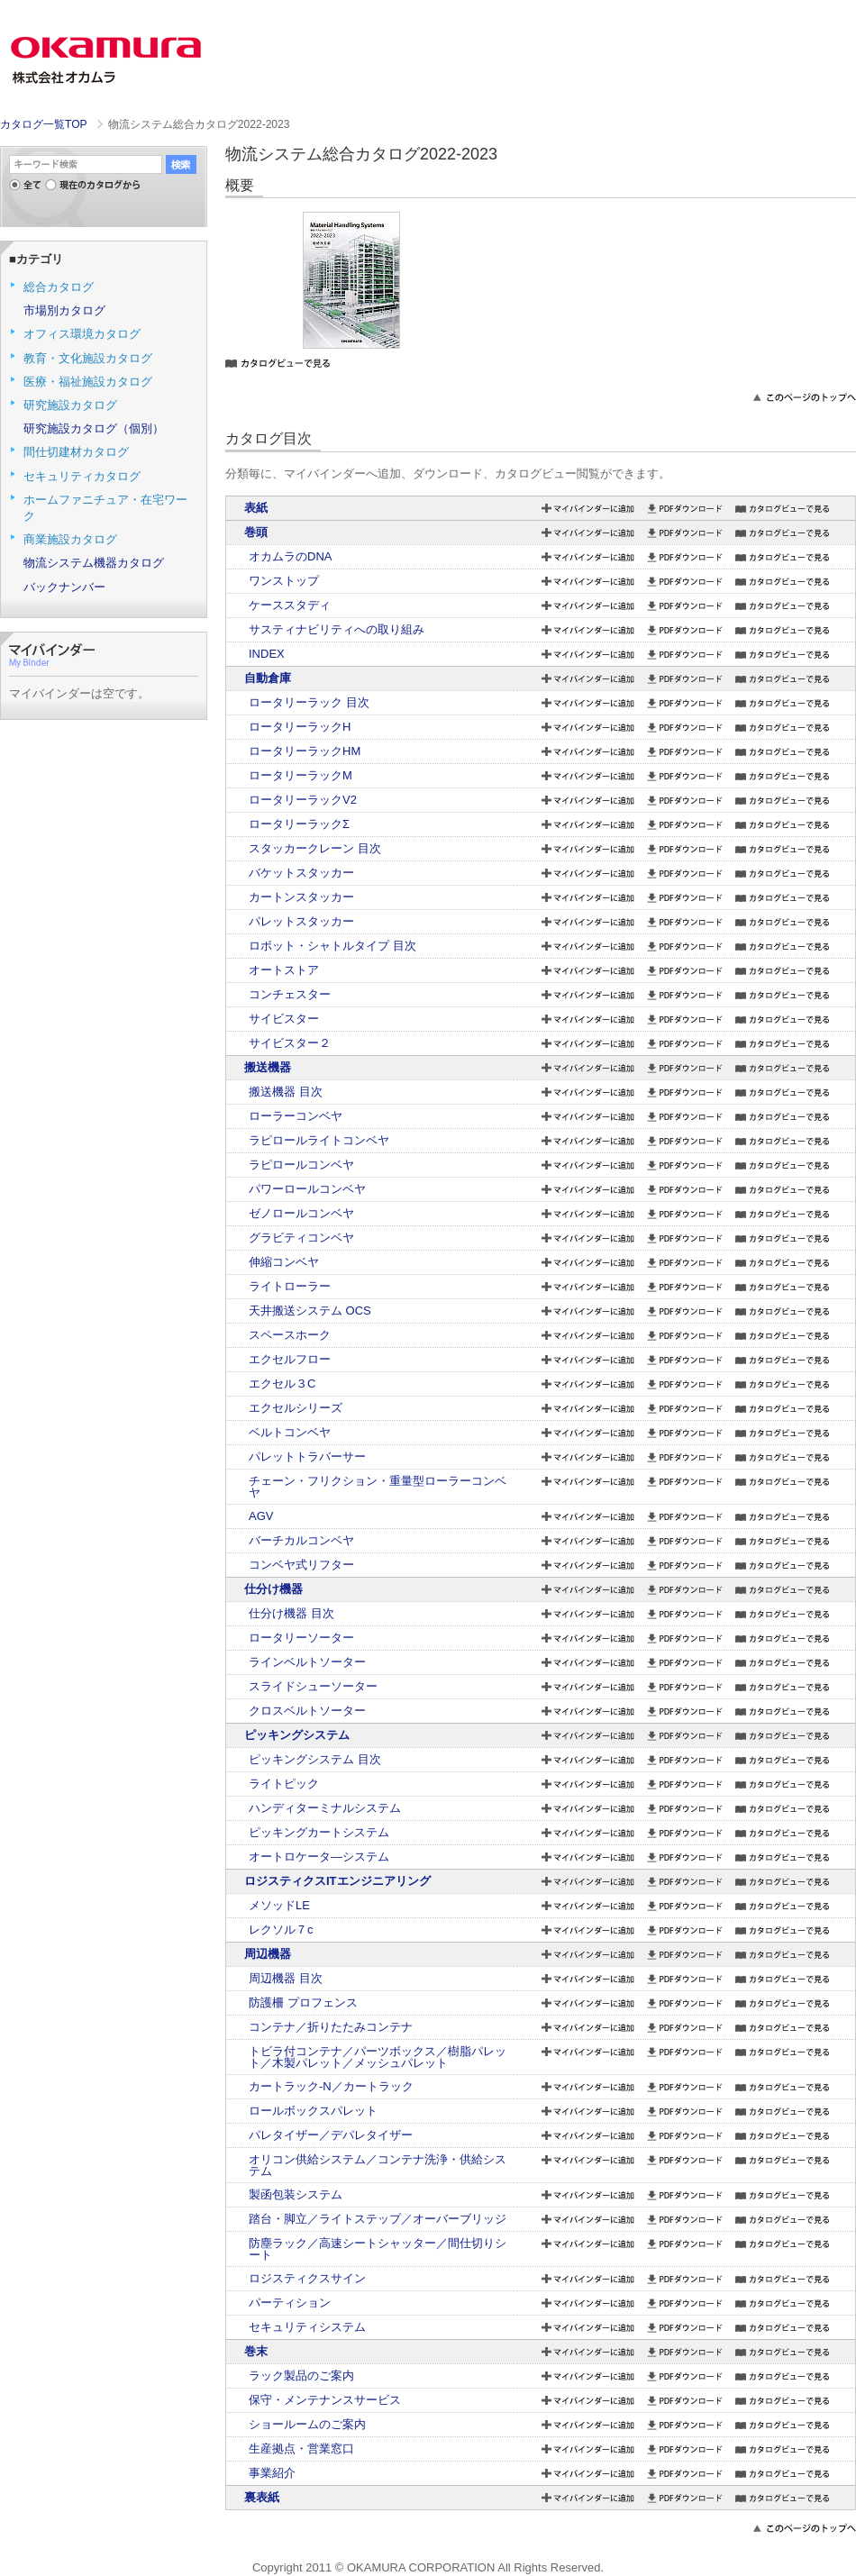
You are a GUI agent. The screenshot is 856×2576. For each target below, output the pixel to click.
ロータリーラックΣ (299, 824)
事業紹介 (272, 2473)
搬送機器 (267, 1067)
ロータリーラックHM (304, 751)
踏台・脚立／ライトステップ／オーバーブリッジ (377, 2219)
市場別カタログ (64, 310)
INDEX (267, 653)
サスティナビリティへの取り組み (336, 629)
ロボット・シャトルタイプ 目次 (332, 945)
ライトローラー (290, 1286)
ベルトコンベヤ (290, 1432)
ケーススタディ (290, 605)
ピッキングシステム (297, 1735)
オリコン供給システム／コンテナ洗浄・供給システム (377, 2165)
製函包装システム (295, 2194)
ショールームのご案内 (307, 2424)
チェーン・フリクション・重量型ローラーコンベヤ (377, 1486)
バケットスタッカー (301, 872)
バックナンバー (64, 587)
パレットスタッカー (301, 921)
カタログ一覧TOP (43, 124)
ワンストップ (284, 580)
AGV (261, 1516)
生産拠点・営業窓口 (301, 2448)
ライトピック (284, 1783)
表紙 (256, 507)
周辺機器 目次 (286, 1978)
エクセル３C (282, 1383)
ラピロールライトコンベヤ (319, 1140)
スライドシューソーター (313, 1686)
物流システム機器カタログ (93, 562)
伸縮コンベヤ (284, 1262)
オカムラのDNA (290, 556)
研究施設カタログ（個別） (93, 428)
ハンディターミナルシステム (325, 1808)
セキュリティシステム (307, 2327)
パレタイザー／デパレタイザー (331, 2135)
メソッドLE (279, 1905)
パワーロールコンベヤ (307, 1189)
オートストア (284, 970)
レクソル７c (281, 1929)
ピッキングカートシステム (319, 1832)
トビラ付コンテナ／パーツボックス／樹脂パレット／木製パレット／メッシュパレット (377, 2057)
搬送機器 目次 (286, 1091)
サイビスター (284, 1018)
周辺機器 (267, 1954)
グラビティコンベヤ (301, 1237)
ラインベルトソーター (307, 1662)
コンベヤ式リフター (301, 1564)
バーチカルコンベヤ (301, 1540)
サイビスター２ (290, 1043)
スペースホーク (290, 1335)
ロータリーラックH (300, 726)
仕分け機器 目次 (291, 1613)
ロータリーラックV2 (303, 799)
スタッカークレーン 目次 (315, 848)
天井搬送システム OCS (310, 1310)
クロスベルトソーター (307, 1710)
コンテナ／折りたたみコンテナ (331, 2027)
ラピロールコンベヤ (301, 1164)
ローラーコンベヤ (295, 1116)
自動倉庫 (267, 678)
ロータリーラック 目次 (309, 702)
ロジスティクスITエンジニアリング (337, 1881)
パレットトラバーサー (307, 1456)
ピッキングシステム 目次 (315, 1759)
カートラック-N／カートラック (331, 2086)
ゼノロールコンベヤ (301, 1213)
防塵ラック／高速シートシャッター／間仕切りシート (377, 2249)
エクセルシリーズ (295, 1408)
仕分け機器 (273, 1589)
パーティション (290, 2302)
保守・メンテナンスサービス (325, 2400)
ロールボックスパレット (313, 2110)
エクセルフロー (290, 1359)
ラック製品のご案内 (301, 2375)
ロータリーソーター (301, 1637)
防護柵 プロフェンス (303, 2002)
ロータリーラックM (300, 775)
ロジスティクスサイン (307, 2278)
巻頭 (256, 532)
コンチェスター (290, 994)
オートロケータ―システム (319, 1856)
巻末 (256, 2351)
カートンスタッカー (301, 897)
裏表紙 (261, 2497)
